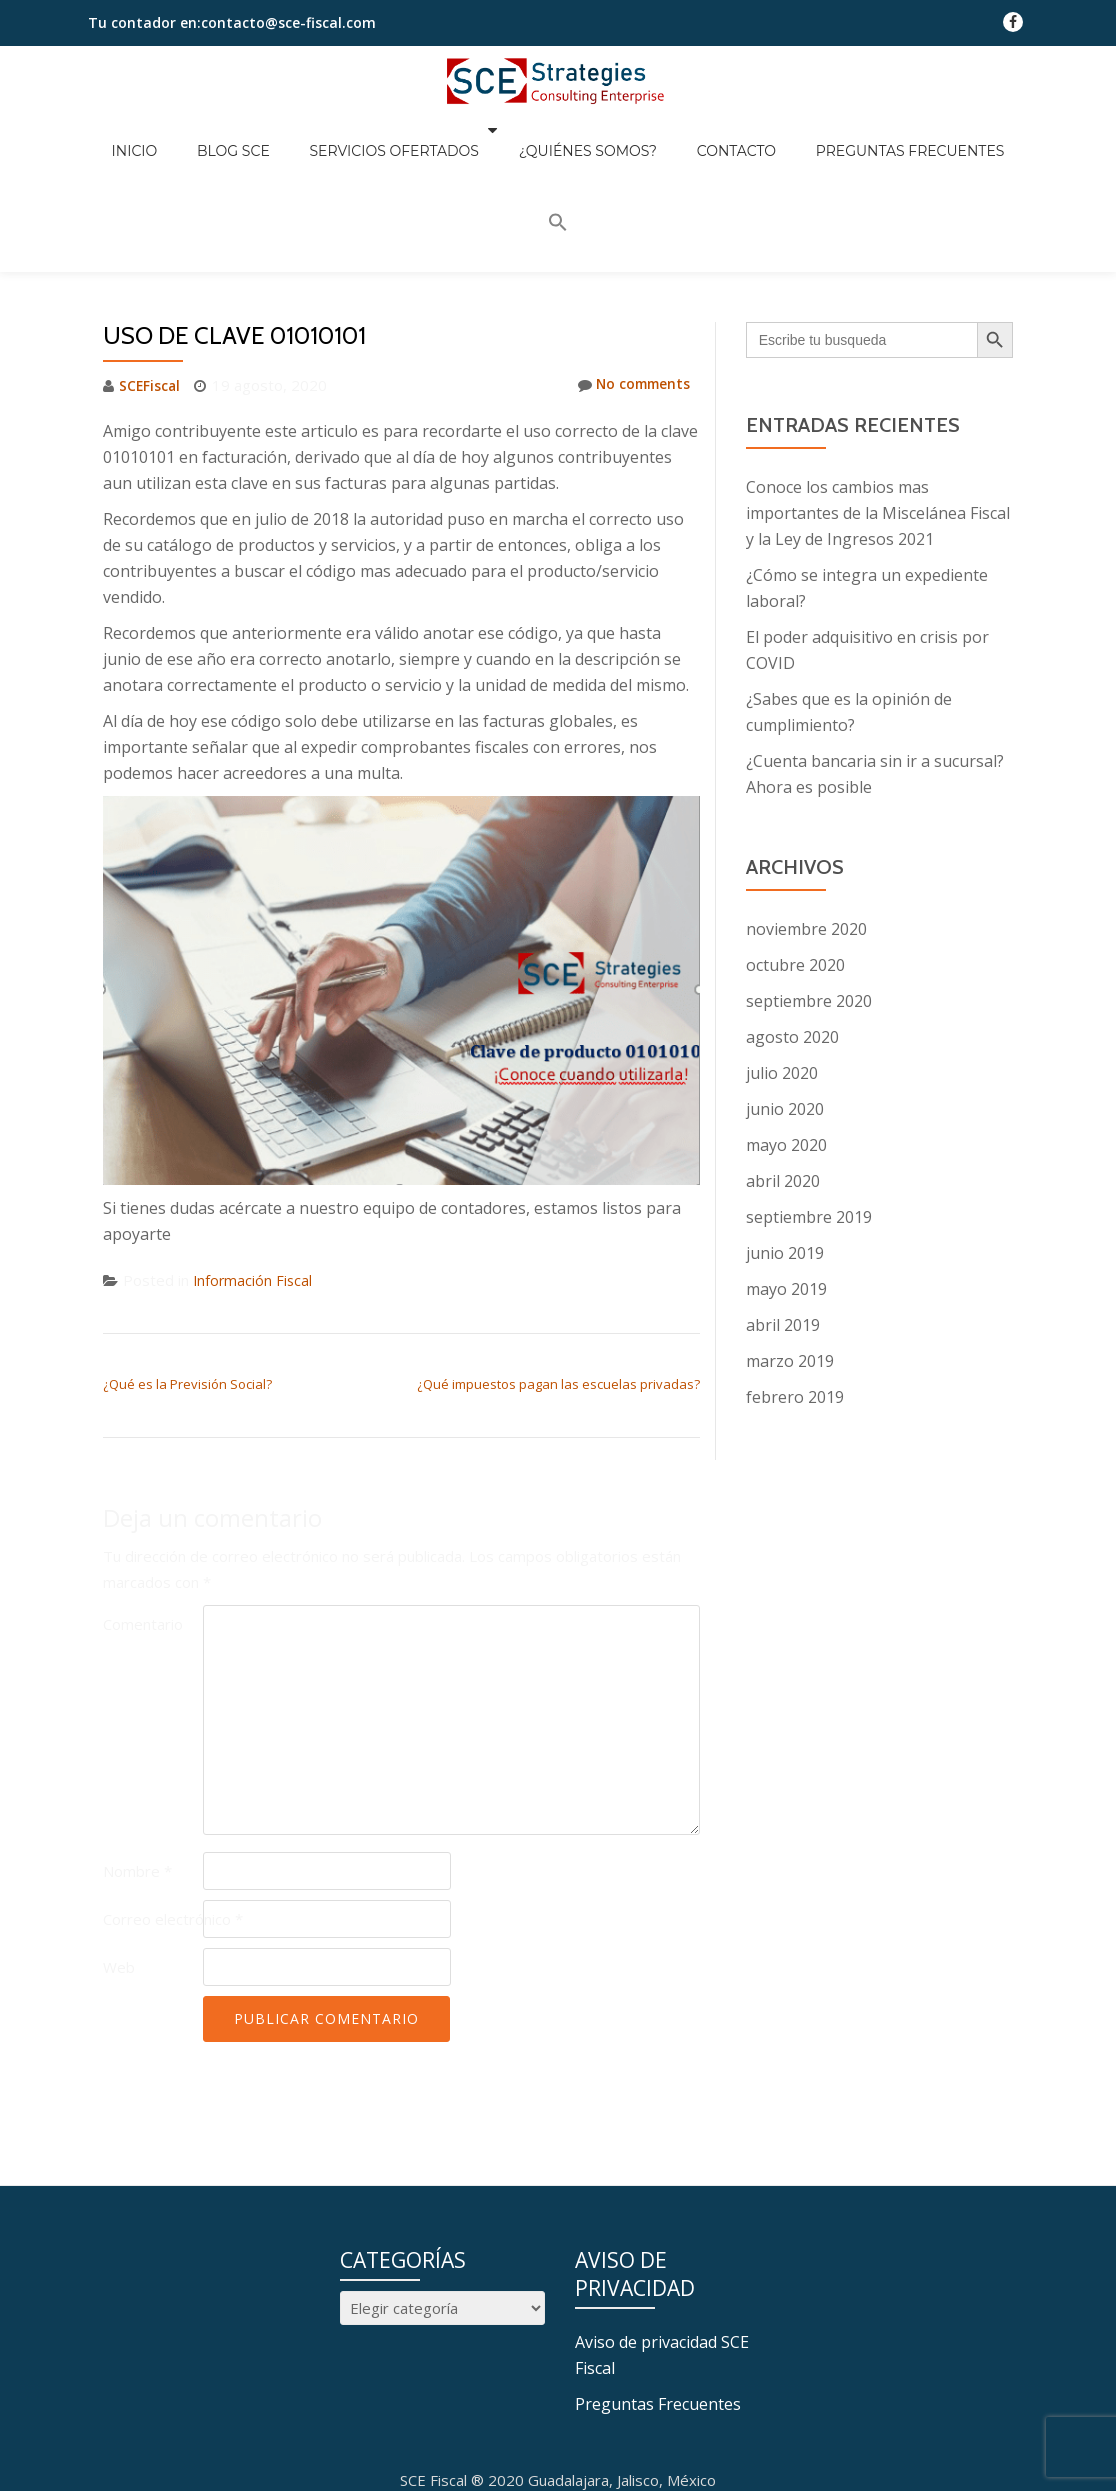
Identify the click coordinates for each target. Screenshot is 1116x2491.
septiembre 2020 (809, 889)
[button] (969, 133)
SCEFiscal (152, 273)
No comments (628, 273)
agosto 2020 (792, 925)
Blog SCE (238, 136)
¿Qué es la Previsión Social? (187, 1272)
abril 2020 (783, 1069)
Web (119, 1855)
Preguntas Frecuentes (845, 136)
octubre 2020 (795, 853)
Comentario (143, 1512)
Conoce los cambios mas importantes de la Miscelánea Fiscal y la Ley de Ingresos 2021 (878, 401)
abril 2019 (783, 1213)
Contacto (691, 136)
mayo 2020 (786, 1033)
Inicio (160, 136)
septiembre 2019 (809, 1105)
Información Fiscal (254, 1168)
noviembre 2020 (806, 817)
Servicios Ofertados (380, 136)
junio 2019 (785, 1141)
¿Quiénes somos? (563, 136)
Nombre (137, 1759)
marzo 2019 (790, 1249)
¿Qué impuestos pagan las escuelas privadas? (558, 1272)
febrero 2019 (795, 1285)
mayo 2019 (786, 1177)
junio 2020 (785, 997)
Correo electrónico (173, 1807)
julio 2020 (782, 961)
